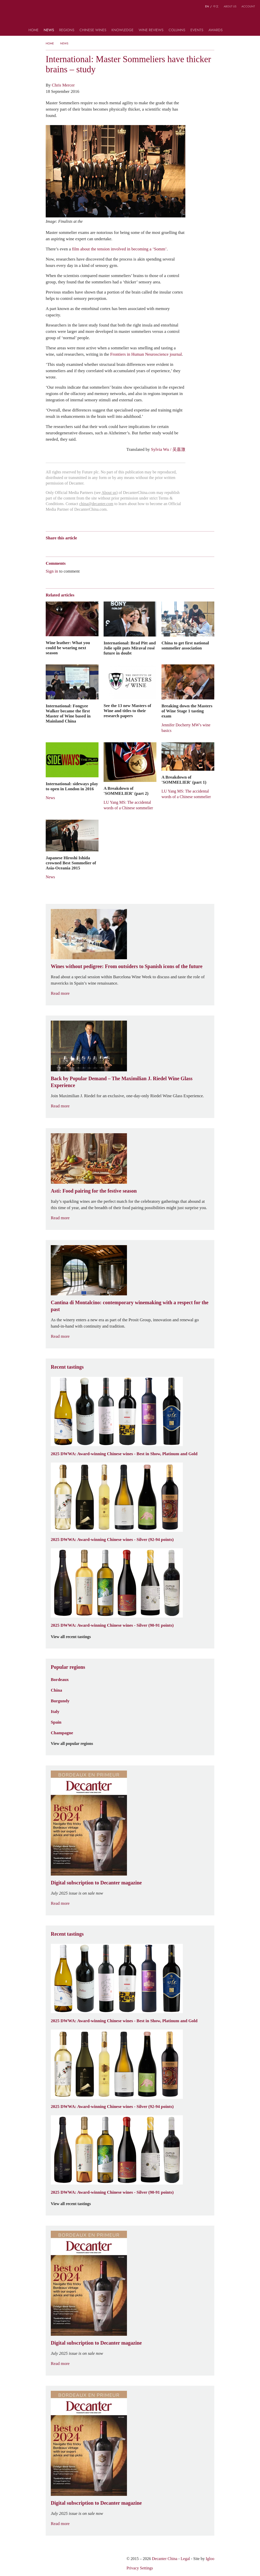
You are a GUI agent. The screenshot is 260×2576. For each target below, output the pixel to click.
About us (230, 6)
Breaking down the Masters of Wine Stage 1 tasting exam (186, 711)
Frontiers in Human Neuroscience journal (145, 354)
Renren (87, 547)
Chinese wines (92, 30)
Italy (55, 1711)
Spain (56, 1722)
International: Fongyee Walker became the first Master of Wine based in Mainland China (68, 713)
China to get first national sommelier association (185, 645)
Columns (177, 30)
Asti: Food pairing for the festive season (94, 1191)
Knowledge (122, 30)
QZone (77, 546)
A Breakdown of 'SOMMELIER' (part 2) (126, 790)
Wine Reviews (151, 30)
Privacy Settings (139, 2568)
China (56, 1690)
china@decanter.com (96, 503)
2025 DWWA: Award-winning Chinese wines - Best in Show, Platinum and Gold (124, 1453)
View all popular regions (75, 1744)
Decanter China (130, 17)
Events (196, 30)
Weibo (48, 547)
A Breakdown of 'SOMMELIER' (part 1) (183, 779)
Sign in (52, 571)
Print (114, 547)
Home (33, 30)
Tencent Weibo (67, 547)
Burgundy (60, 1701)
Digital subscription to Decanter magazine (96, 1882)
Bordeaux (60, 1679)
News (49, 30)
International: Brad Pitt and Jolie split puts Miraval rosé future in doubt (130, 648)
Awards (215, 30)
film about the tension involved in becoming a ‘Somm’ (119, 249)
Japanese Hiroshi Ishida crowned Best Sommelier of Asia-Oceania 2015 (71, 863)
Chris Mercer (63, 85)
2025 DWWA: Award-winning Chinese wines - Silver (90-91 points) (112, 1625)
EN (207, 6)
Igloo (210, 2558)
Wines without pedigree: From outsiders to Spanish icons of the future (126, 966)
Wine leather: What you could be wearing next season (68, 648)
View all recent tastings (74, 1637)
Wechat (58, 547)
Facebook (106, 547)
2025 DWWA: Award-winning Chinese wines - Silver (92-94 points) (112, 1539)
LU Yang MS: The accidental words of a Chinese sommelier (128, 805)
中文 (216, 6)
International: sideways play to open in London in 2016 (72, 786)
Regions (66, 30)
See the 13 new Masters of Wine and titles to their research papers (127, 710)
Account (248, 6)
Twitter (97, 547)
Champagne (62, 1733)
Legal (185, 2558)
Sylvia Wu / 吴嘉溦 (168, 449)
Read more (63, 993)
